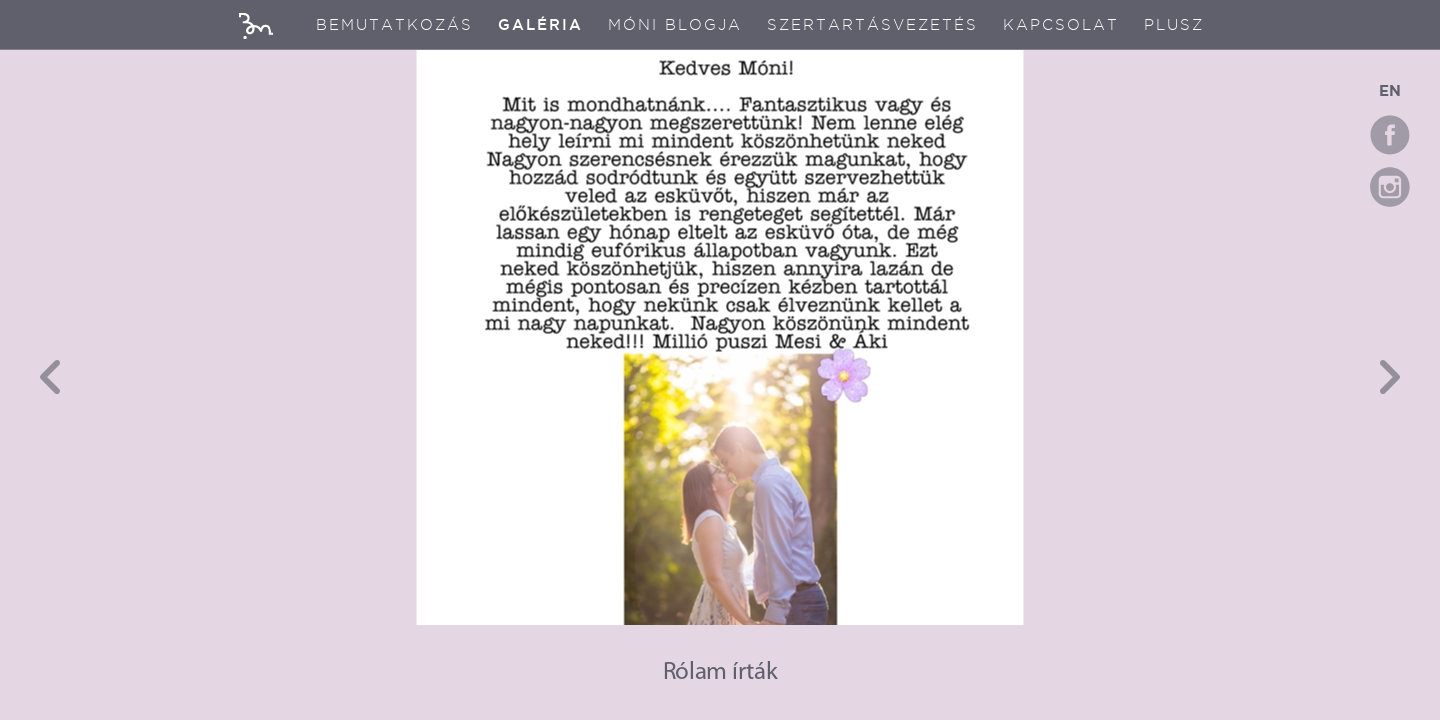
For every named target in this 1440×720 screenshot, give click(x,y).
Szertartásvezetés (872, 25)
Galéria (540, 24)
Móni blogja (675, 25)
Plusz (1174, 25)
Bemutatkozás (394, 25)
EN (1390, 90)
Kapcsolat (1061, 25)
